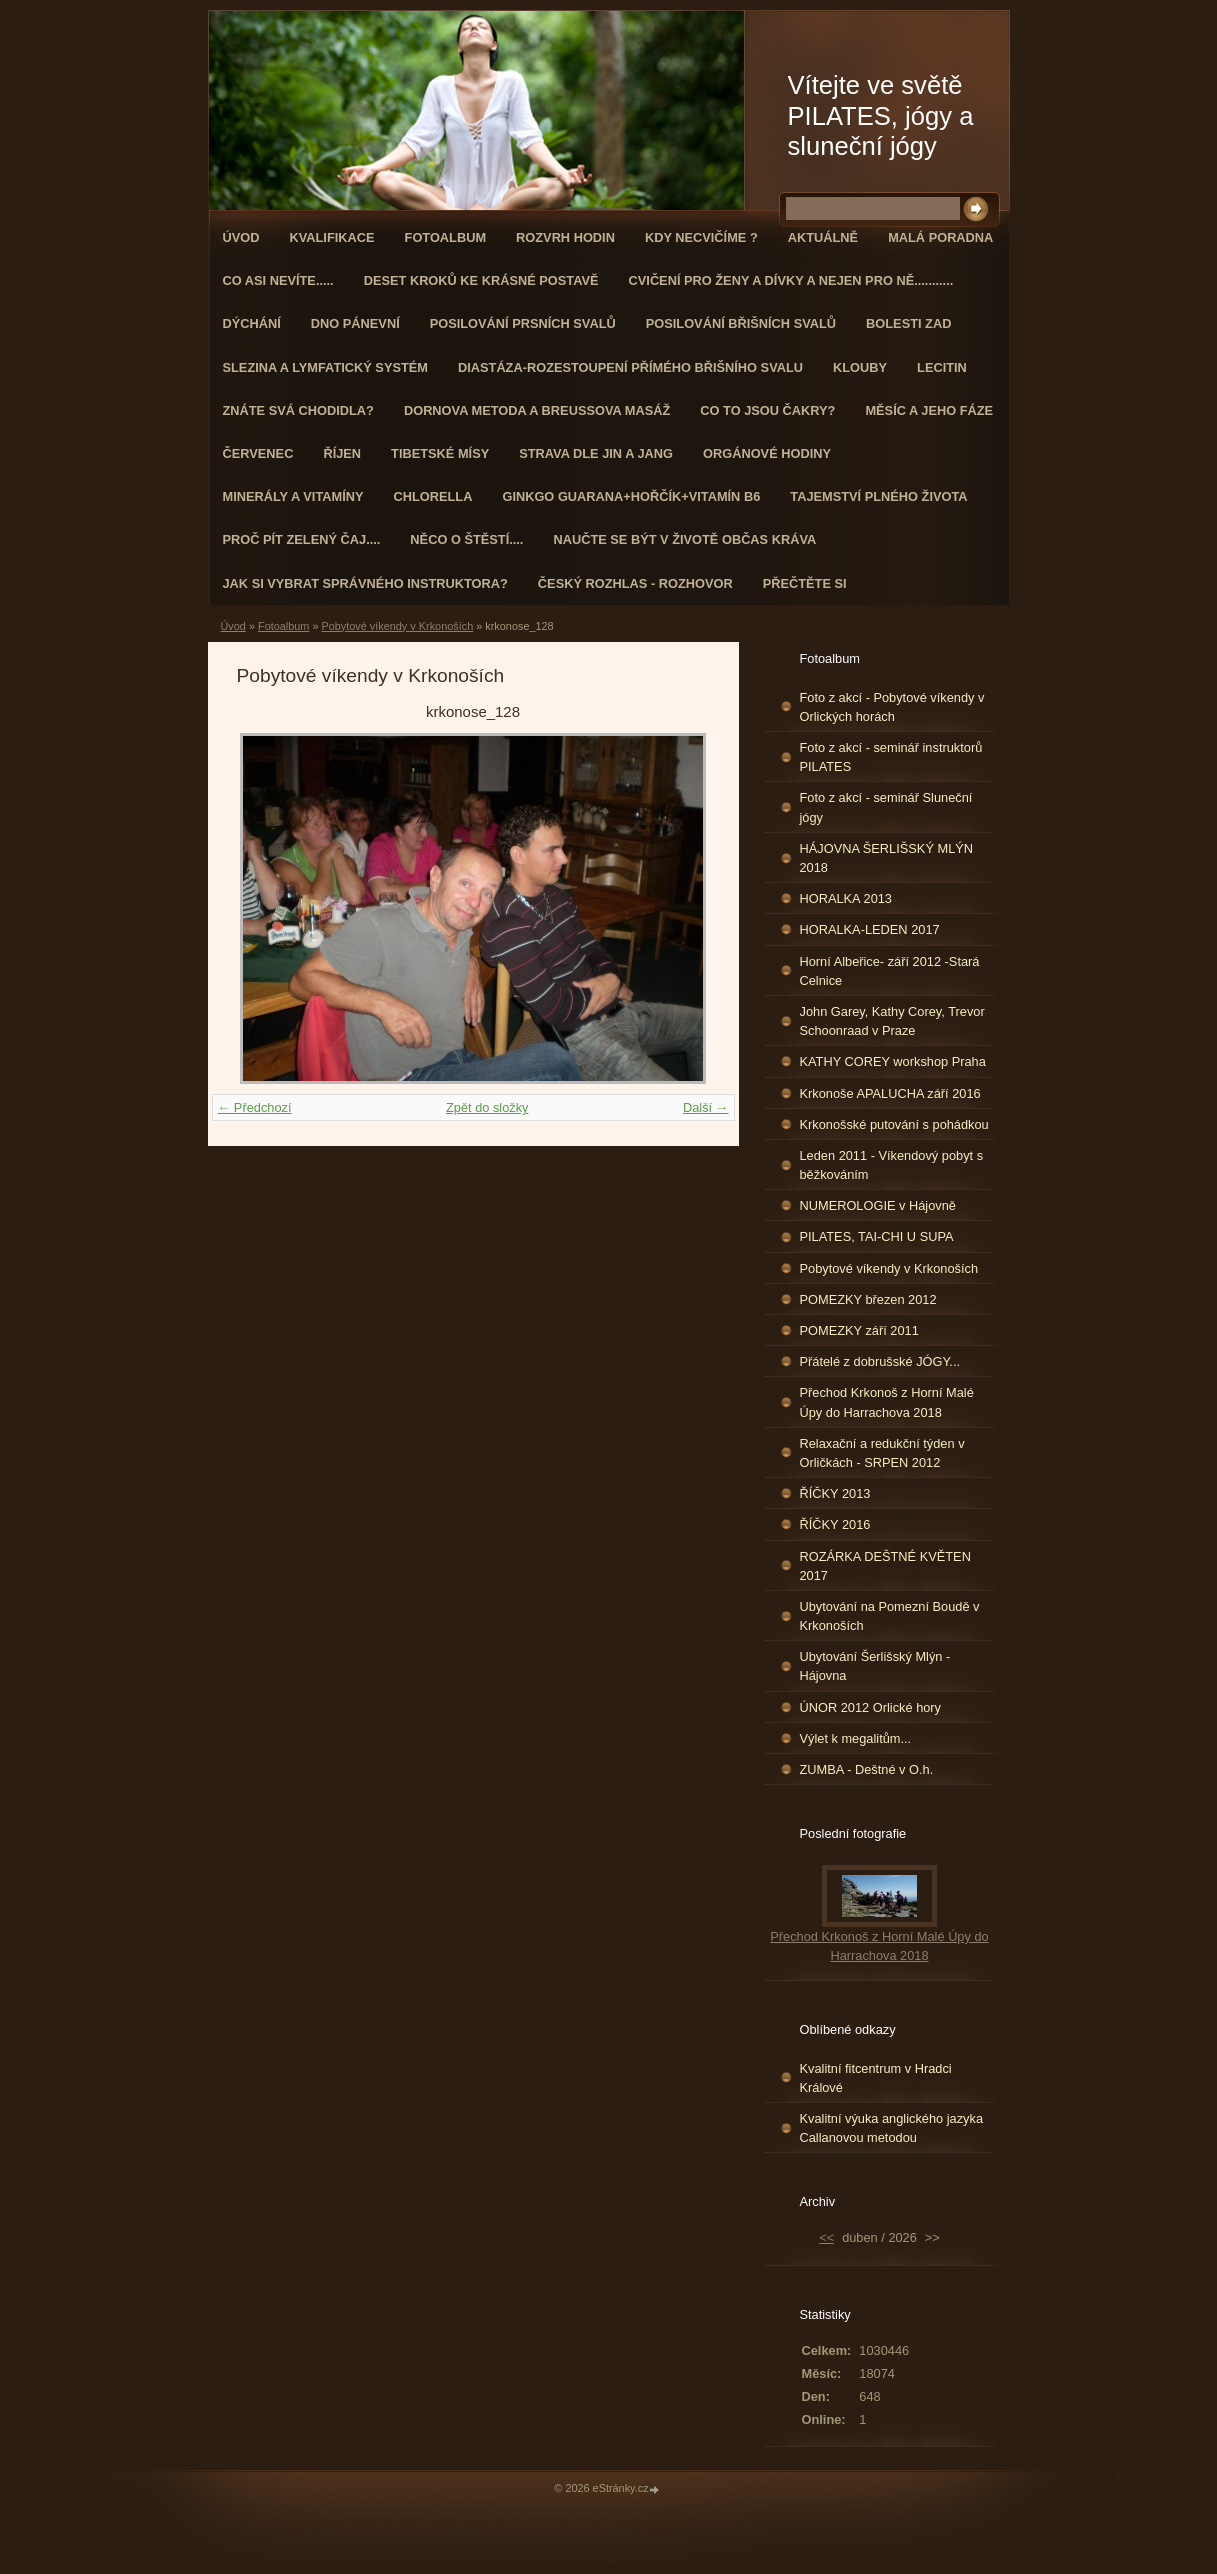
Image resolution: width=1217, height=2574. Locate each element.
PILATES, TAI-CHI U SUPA (877, 1236)
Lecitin (942, 367)
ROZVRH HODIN (565, 237)
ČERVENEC (258, 453)
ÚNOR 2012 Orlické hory (871, 1707)
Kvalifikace (331, 237)
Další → (706, 1107)
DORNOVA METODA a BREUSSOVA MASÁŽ (537, 410)
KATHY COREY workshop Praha (893, 1061)
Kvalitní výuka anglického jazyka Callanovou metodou (892, 2128)
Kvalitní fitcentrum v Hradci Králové (876, 2078)
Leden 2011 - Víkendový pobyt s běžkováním (892, 1165)
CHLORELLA (433, 496)
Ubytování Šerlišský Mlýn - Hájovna (875, 1666)
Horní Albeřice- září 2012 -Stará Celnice (890, 971)
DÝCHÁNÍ (252, 323)
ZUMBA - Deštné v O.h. (867, 1769)
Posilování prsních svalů (523, 323)
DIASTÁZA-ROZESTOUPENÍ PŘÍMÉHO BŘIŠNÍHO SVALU (630, 367)
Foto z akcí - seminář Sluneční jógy (886, 807)
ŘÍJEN (342, 453)
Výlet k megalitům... (856, 1738)
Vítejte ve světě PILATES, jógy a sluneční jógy (881, 115)
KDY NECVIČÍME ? (701, 237)
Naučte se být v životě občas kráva (684, 539)
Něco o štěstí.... (466, 539)
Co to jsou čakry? (767, 410)
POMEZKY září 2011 (859, 1330)
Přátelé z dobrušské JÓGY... (880, 1361)
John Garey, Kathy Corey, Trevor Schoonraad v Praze (892, 1021)
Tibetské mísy (440, 453)
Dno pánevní (355, 323)
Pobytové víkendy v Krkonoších (397, 626)
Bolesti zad (908, 323)
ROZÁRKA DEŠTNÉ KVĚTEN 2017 (885, 1566)
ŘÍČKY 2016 (835, 1524)
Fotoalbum (446, 237)
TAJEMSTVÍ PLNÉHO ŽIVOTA (878, 496)
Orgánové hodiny (767, 453)
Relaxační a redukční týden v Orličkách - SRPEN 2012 (882, 1453)
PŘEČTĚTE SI (805, 583)
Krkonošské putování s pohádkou (894, 1124)
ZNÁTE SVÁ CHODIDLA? (298, 410)
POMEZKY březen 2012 (868, 1299)
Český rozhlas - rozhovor (635, 583)
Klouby (860, 367)
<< (826, 2237)
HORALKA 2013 (846, 898)
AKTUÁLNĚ (823, 237)
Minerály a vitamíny (293, 496)
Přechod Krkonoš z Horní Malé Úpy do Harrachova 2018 (887, 1402)
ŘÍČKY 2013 (835, 1493)
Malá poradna (940, 237)
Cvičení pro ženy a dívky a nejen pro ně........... (791, 280)
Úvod (241, 237)
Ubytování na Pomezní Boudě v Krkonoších (890, 1616)
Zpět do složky (487, 1107)
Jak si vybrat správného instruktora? (365, 583)
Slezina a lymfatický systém (325, 367)
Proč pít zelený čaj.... (302, 539)
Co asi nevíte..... (278, 280)
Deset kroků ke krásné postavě (481, 280)
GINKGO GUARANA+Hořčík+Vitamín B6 (631, 496)
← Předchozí (255, 1107)
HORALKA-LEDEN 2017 (870, 929)
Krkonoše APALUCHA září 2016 (890, 1093)
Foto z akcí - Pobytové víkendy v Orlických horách (892, 707)
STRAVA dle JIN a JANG (596, 453)
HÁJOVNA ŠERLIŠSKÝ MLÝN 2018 (887, 858)
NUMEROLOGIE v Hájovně (878, 1205)
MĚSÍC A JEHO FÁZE (929, 410)
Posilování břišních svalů (741, 323)
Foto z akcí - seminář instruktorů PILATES (891, 757)
